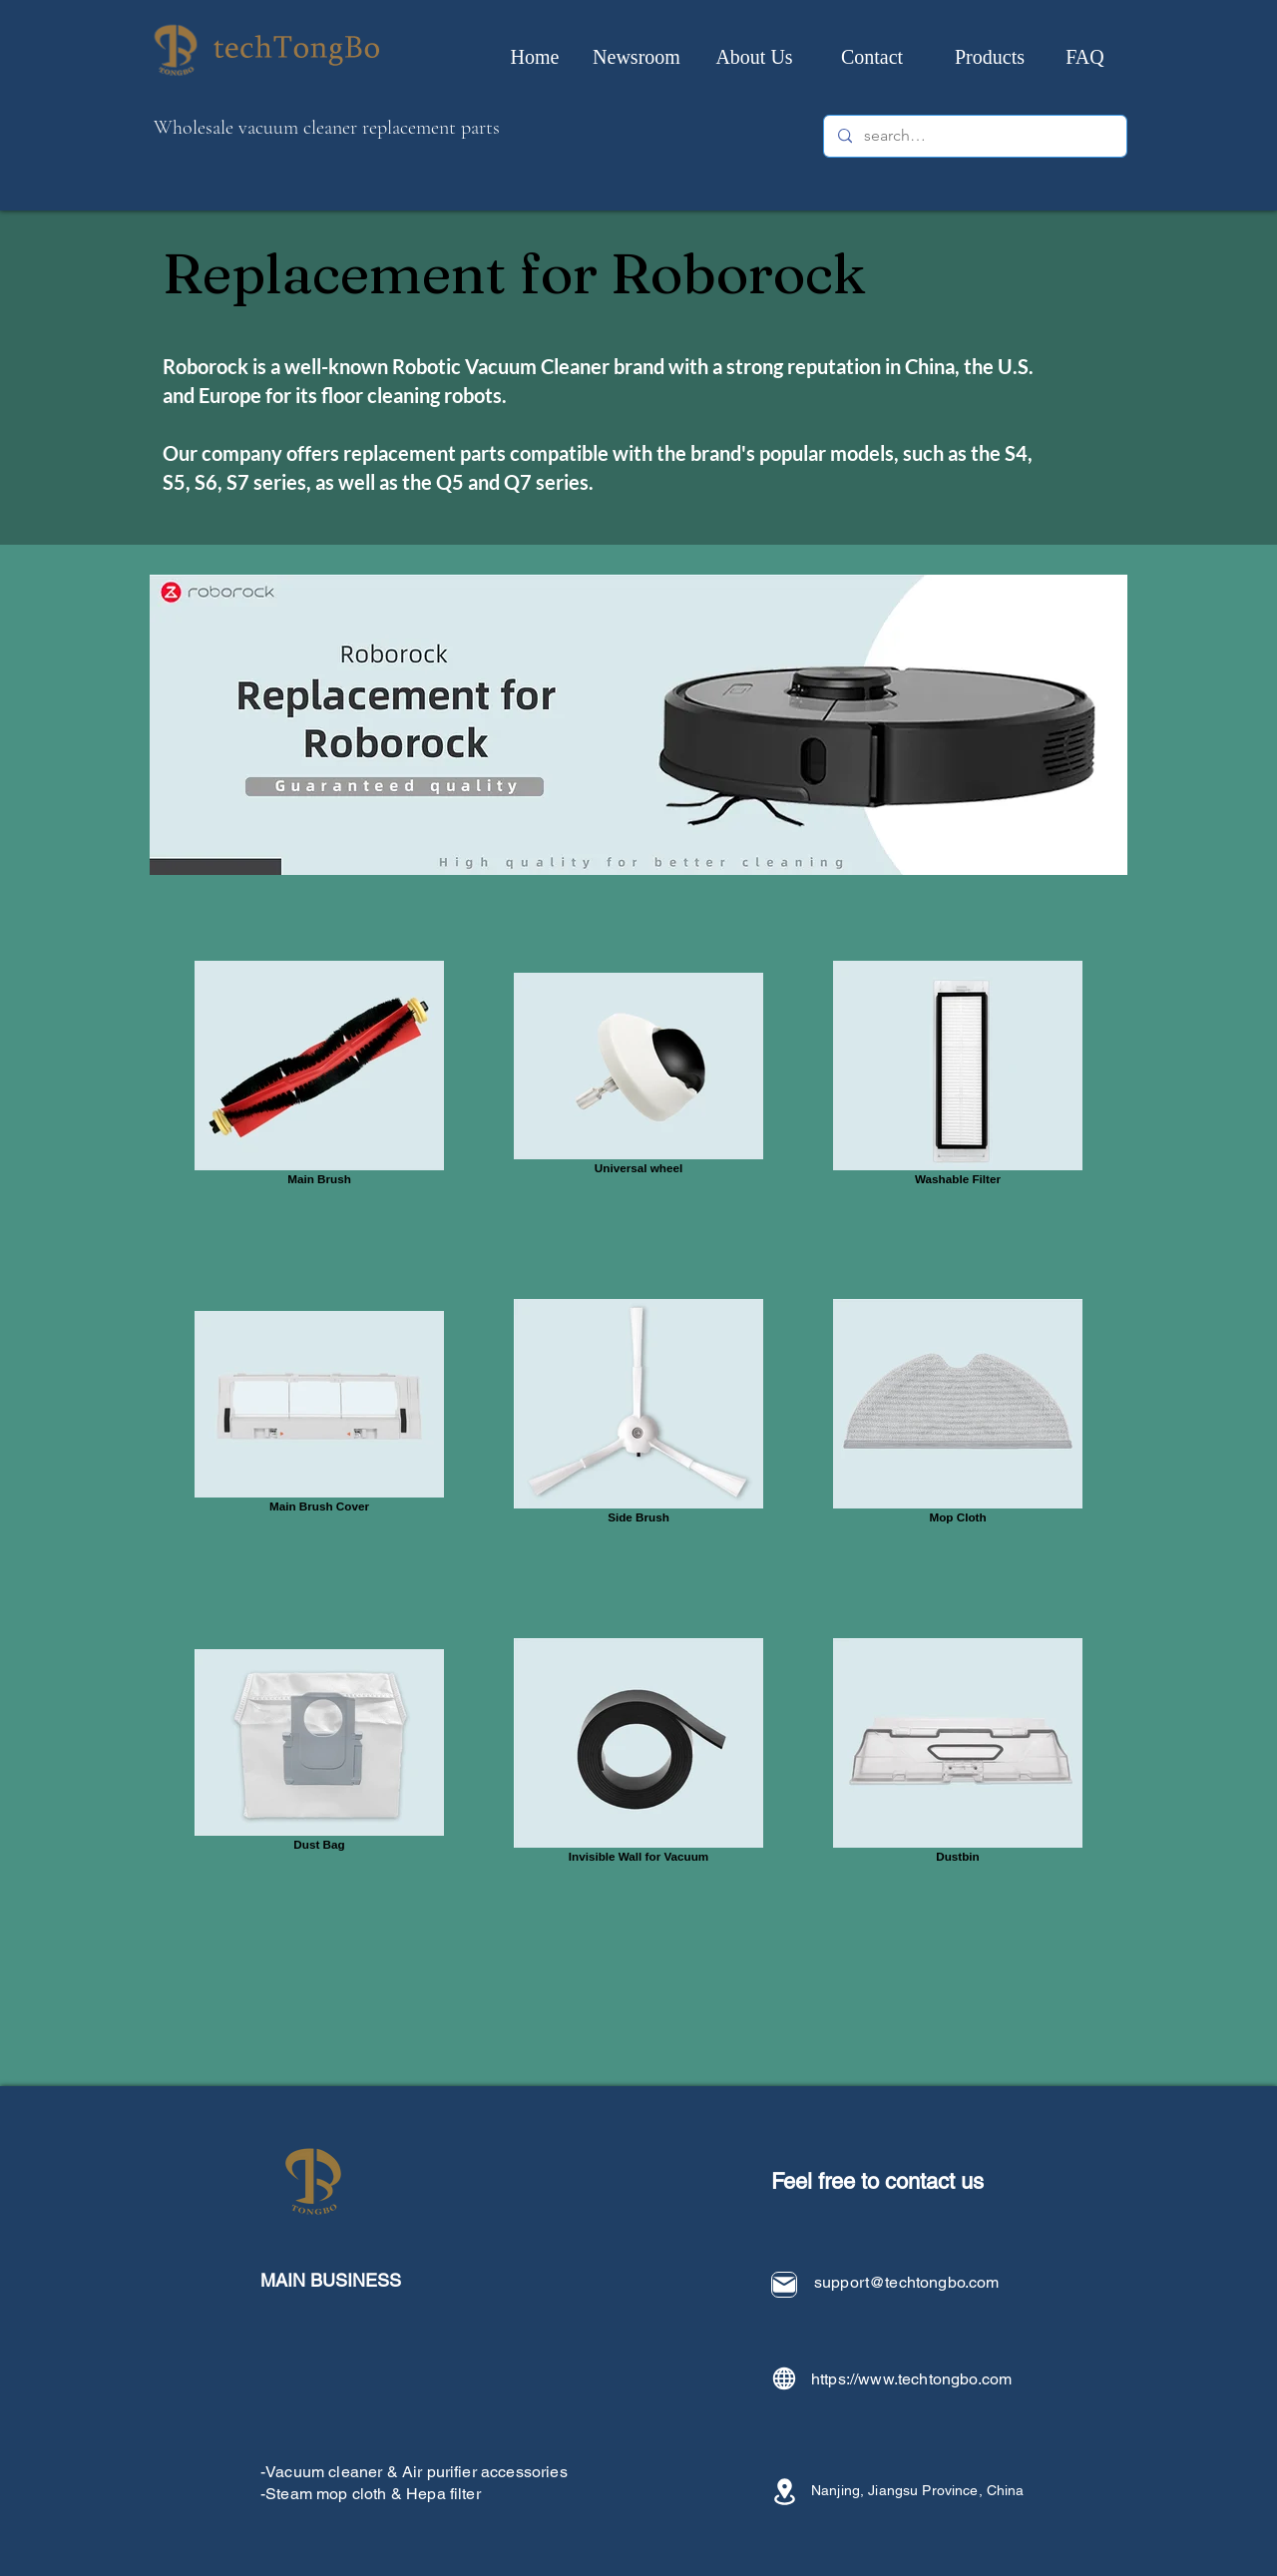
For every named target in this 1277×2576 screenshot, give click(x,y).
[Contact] (872, 57)
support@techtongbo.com (907, 2282)
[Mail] (784, 2285)
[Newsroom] (636, 57)
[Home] (535, 57)
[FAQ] (1085, 57)
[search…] (974, 136)
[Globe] (784, 2378)
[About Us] (754, 57)
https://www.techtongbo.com (911, 2378)
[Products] (990, 57)
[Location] (784, 2491)
